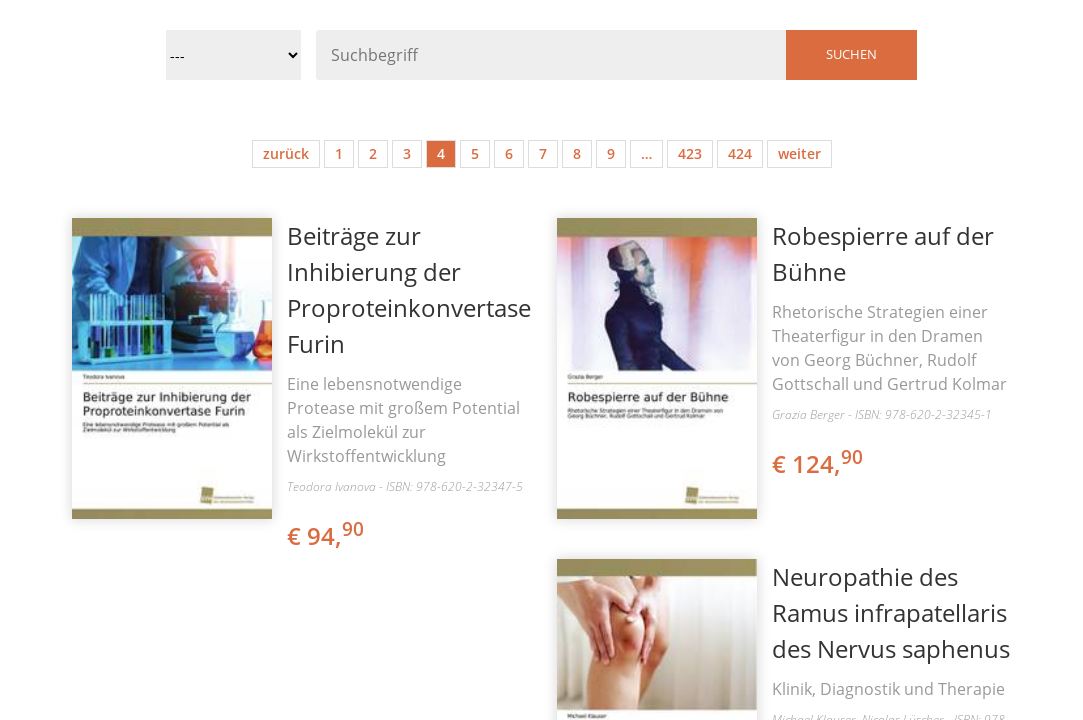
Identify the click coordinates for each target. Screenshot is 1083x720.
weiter (799, 153)
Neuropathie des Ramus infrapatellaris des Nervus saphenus (891, 612)
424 (740, 153)
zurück (286, 153)
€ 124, (819, 463)
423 (690, 153)
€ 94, (327, 535)
